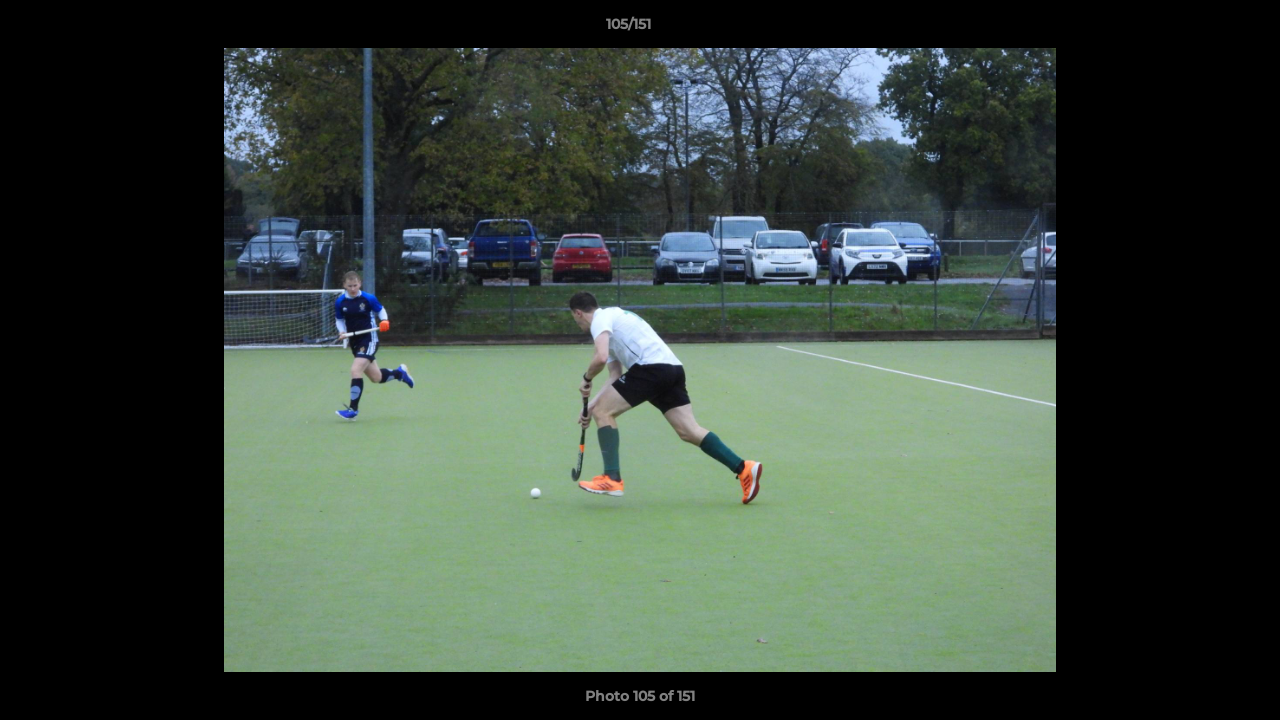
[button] (1196, 29)
